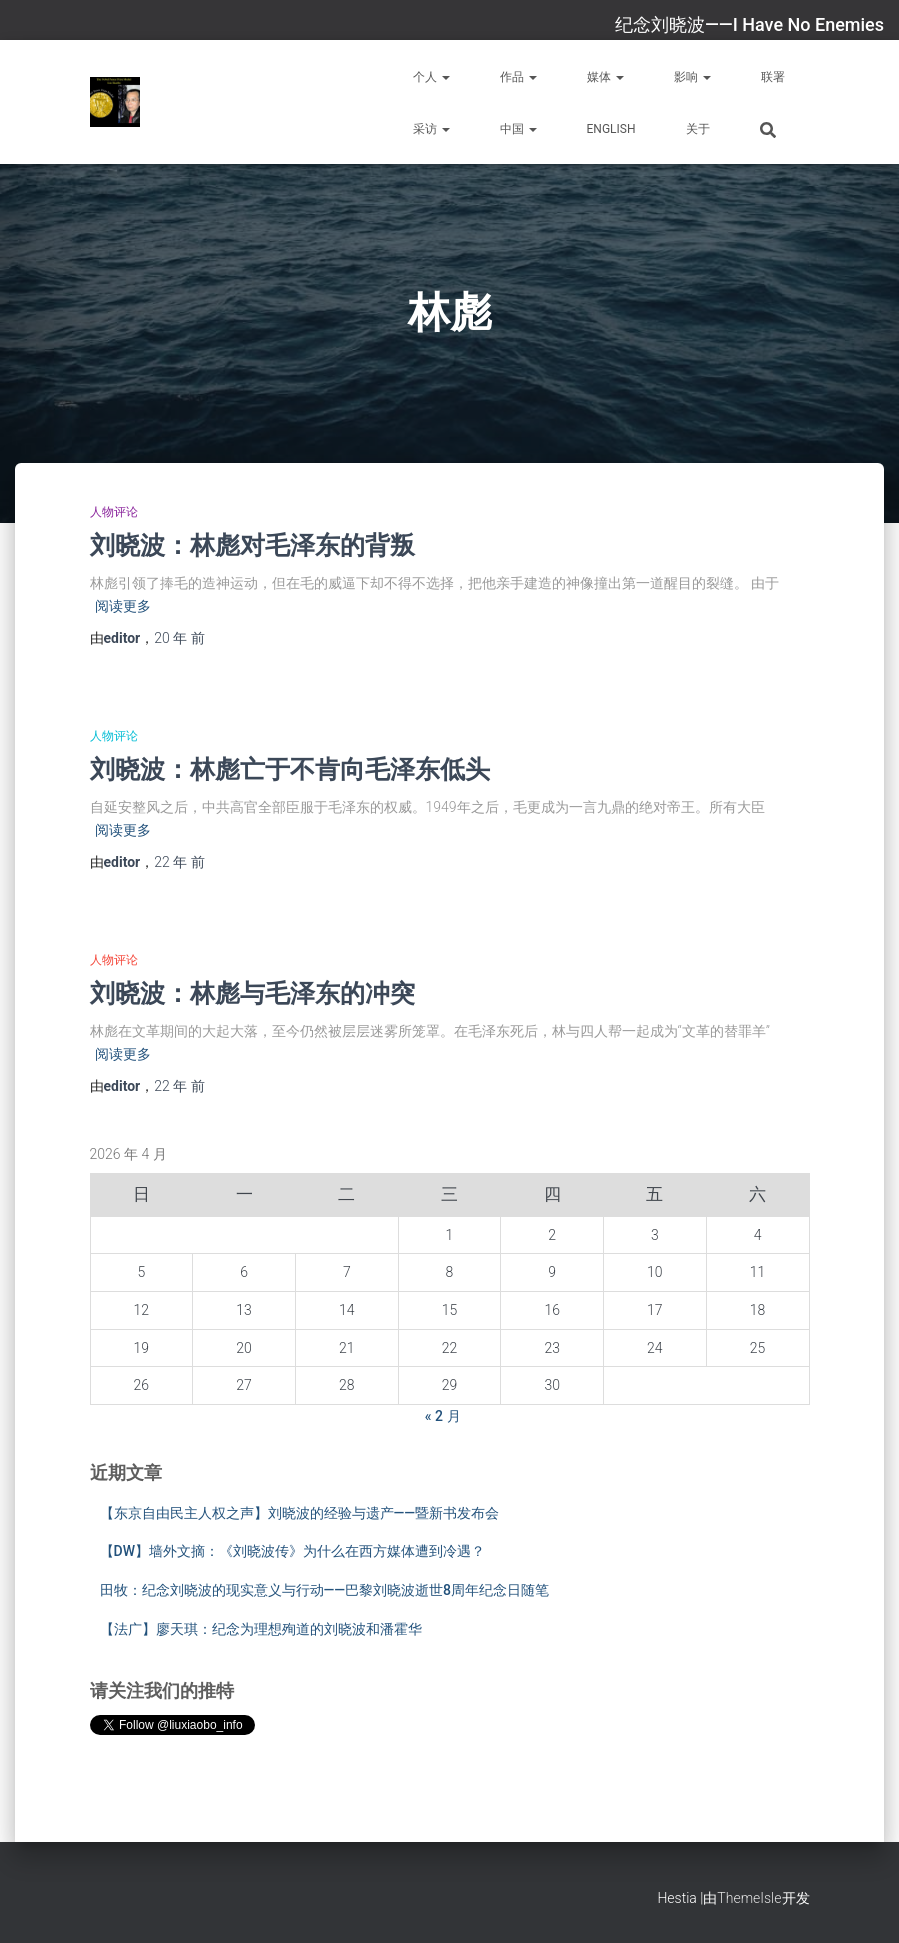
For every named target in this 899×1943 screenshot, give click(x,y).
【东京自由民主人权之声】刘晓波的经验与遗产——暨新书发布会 (300, 1513)
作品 (518, 77)
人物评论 (114, 512)
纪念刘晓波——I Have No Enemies (749, 24)
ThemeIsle (749, 1898)
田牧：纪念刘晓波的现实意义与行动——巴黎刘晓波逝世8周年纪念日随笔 (325, 1590)
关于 (698, 129)
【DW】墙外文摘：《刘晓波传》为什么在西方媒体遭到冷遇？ (292, 1551)
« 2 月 (443, 1416)
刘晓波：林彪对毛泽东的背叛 (252, 544)
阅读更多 (123, 606)
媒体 (605, 77)
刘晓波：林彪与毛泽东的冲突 (252, 992)
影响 (692, 77)
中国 (518, 129)
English (611, 129)
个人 (431, 77)
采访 (431, 129)
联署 (773, 77)
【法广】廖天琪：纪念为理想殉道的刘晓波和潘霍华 (261, 1629)
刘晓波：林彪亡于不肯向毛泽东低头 (290, 768)
